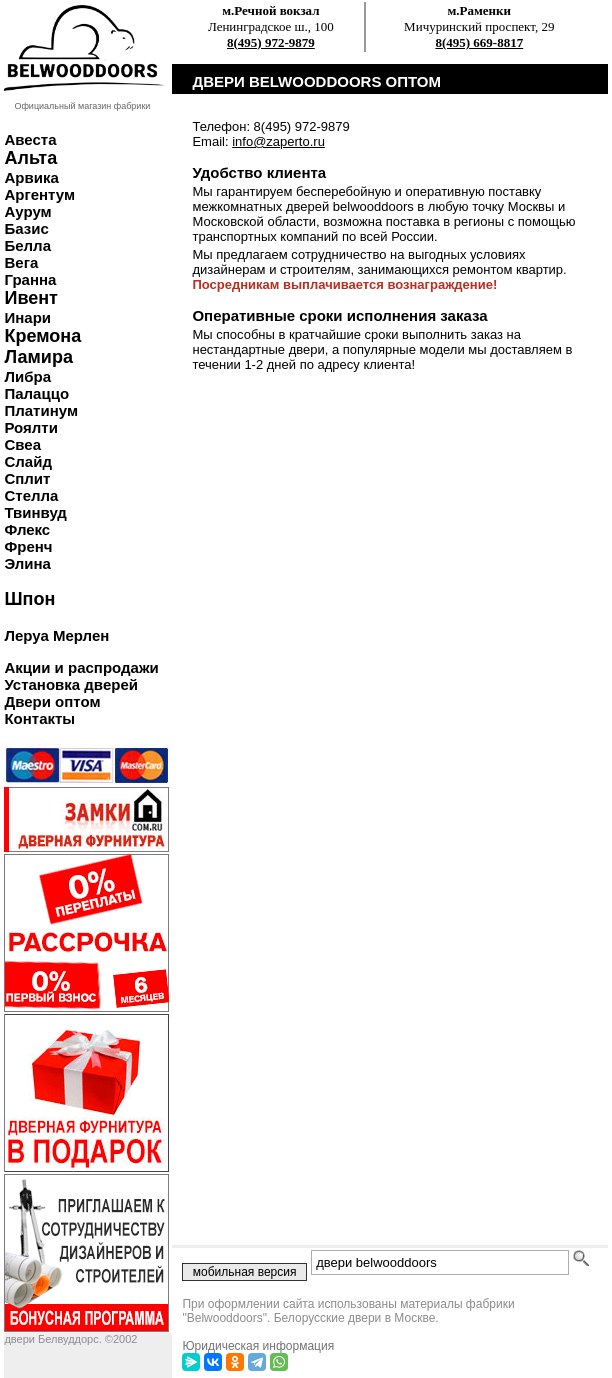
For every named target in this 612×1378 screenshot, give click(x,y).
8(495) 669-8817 (479, 42)
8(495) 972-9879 (271, 42)
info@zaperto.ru (278, 141)
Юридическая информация (258, 1346)
